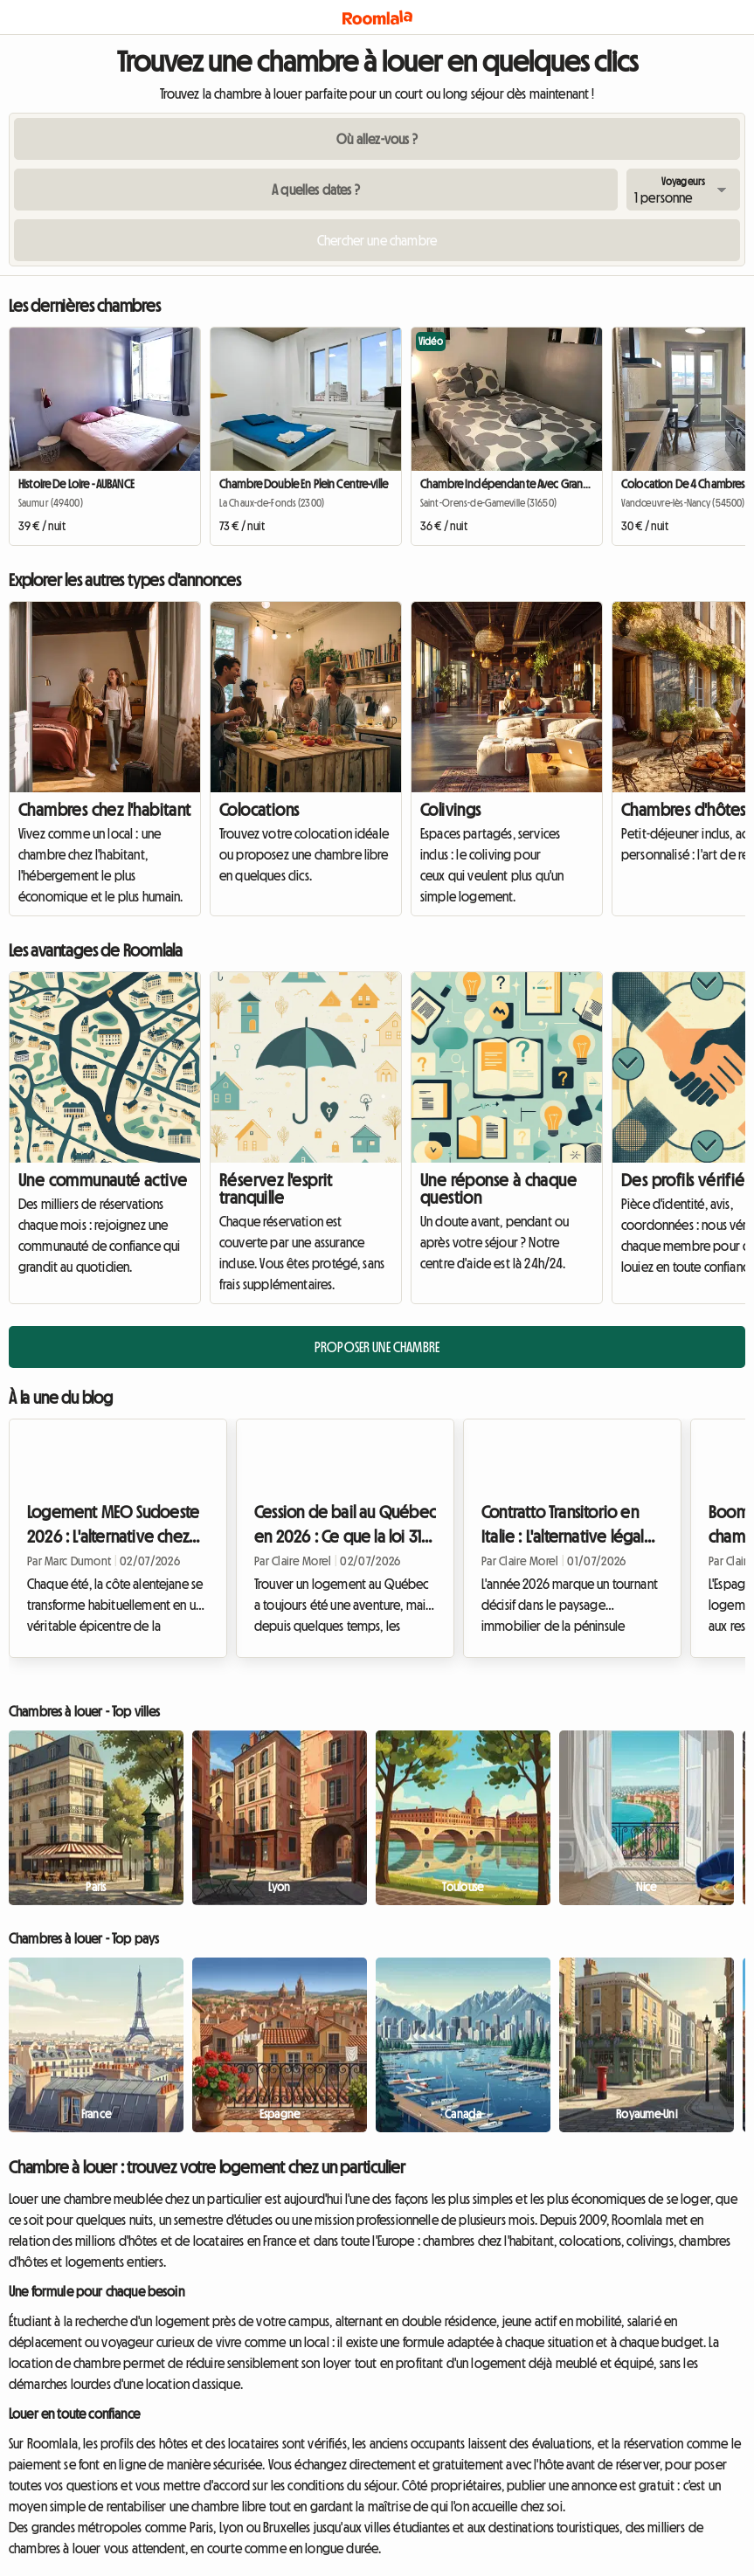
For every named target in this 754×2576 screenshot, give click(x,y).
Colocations (259, 809)
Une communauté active (102, 1180)
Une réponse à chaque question (498, 1188)
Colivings (450, 809)
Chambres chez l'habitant (104, 809)
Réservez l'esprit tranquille (276, 1188)
